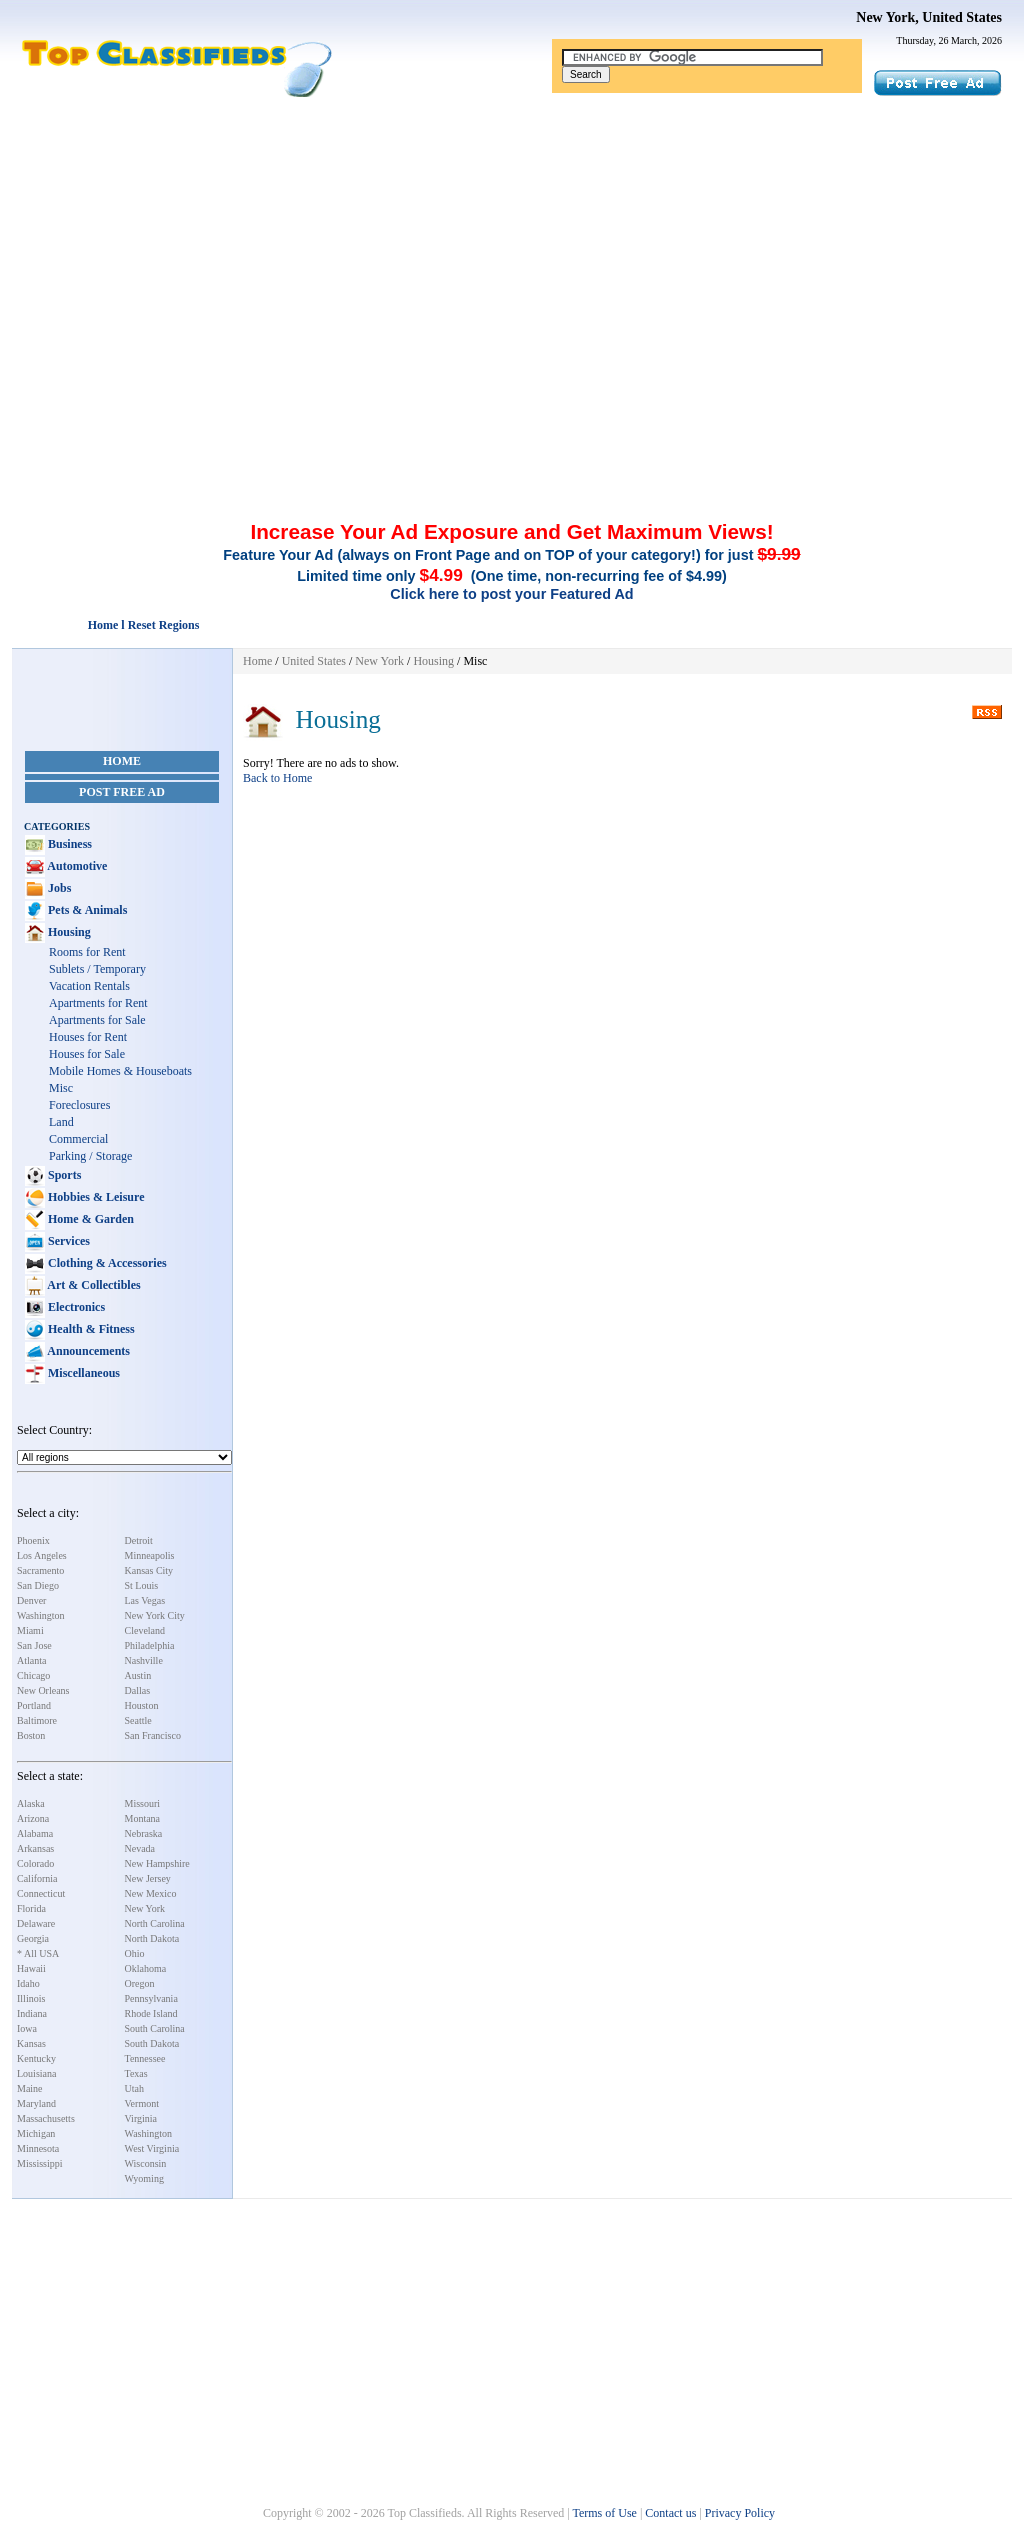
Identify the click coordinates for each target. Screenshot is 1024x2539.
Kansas (31, 2043)
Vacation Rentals (89, 986)
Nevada (140, 1848)
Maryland (36, 2103)
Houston (142, 1705)
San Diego (38, 1585)
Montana (143, 1818)
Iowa (27, 2028)
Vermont (142, 2103)
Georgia (33, 1938)
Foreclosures (79, 1105)
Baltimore (37, 1720)
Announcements (87, 1351)
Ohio (135, 1953)
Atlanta (31, 1660)
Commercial (78, 1139)
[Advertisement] (512, 248)
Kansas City (149, 1570)
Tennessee (145, 2058)
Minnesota (38, 2148)
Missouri (143, 1803)
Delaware (36, 1923)
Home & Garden (89, 1219)
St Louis (142, 1585)
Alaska (31, 1803)
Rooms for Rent (87, 952)
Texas (136, 2073)
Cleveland (145, 1630)
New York (145, 1908)
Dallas (138, 1690)
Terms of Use (604, 2513)
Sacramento (40, 1570)
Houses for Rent (88, 1037)
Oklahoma (146, 1968)
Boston (31, 1735)
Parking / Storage (90, 1156)
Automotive (76, 866)
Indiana (32, 2013)
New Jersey (148, 1878)
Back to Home (277, 778)
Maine (30, 2088)
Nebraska (144, 1833)
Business (68, 844)
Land (61, 1122)
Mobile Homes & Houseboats (120, 1071)
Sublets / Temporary (97, 969)
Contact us (670, 2513)
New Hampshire (157, 1863)
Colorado (35, 1863)
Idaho (28, 1983)
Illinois (31, 1998)
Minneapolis (150, 1555)
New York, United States (929, 17)
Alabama (35, 1833)
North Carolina (155, 1923)
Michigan (36, 2133)
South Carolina (155, 2028)
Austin (138, 1675)
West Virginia (152, 2148)
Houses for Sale (87, 1054)
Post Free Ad (122, 792)
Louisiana (36, 2073)
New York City (155, 1615)
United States (314, 661)
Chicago (33, 1675)
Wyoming (144, 2178)
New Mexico (151, 1893)
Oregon (140, 1983)
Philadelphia (150, 1645)
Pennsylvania (151, 1998)
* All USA (38, 1953)
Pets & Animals (86, 910)
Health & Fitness (90, 1329)
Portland (34, 1705)
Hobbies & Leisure (94, 1197)
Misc (61, 1088)
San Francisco (153, 1735)
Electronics (75, 1307)
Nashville (144, 1660)
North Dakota (152, 1938)
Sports (63, 1175)
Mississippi (40, 2163)
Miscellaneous (82, 1373)
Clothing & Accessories (106, 1263)
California (37, 1878)
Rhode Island (151, 2013)
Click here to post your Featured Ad (511, 594)
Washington (41, 1615)
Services (67, 1241)
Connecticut (41, 1893)
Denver (31, 1600)
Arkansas (35, 1848)
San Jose (34, 1645)
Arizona (33, 1818)
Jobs (58, 888)
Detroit (139, 1540)
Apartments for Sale (97, 1020)
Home (122, 761)
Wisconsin (146, 2163)
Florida (31, 1908)
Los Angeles (42, 1555)
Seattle (138, 1720)
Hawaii (31, 1968)
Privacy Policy (740, 2513)
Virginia (141, 2118)
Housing (68, 932)
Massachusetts (46, 2118)
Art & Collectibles (93, 1285)
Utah (134, 2088)
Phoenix (33, 1540)
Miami (30, 1630)
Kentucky (36, 2058)
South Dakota (152, 2043)
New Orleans (43, 1690)
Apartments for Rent (98, 1003)
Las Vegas (145, 1600)
